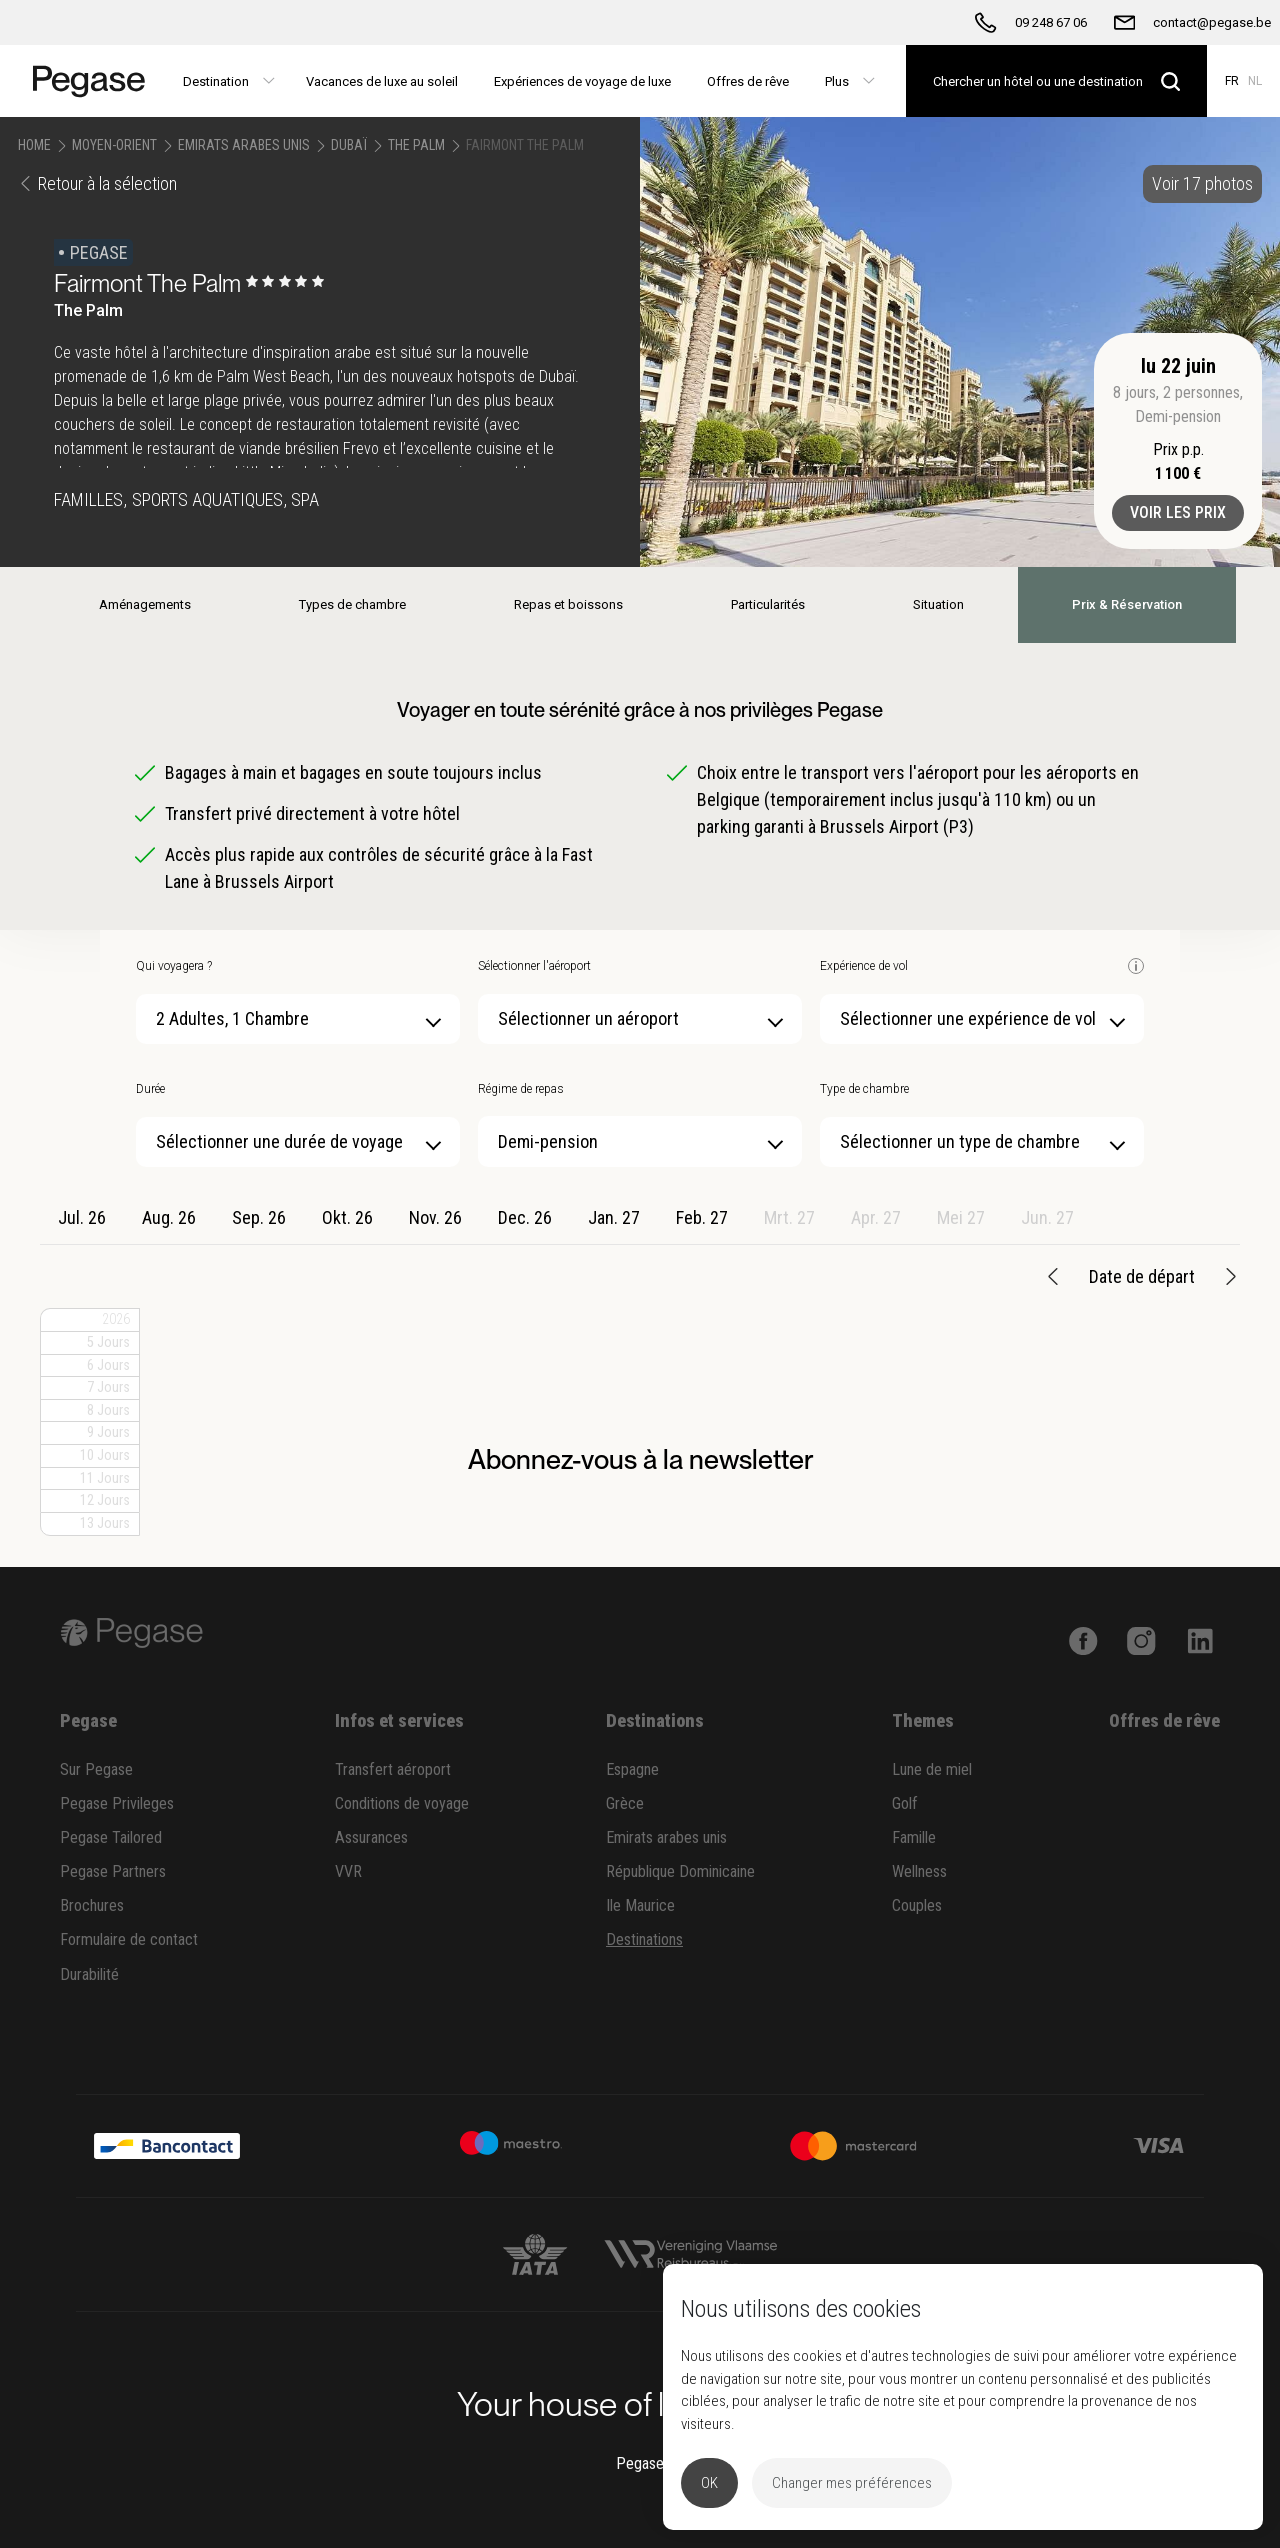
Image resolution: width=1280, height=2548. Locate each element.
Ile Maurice (640, 1905)
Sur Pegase (96, 1769)
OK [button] (709, 2483)
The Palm (416, 145)
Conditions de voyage (402, 1803)
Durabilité (89, 1974)
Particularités (768, 604)
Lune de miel (932, 1769)
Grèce (625, 1803)
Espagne (632, 1769)
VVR (348, 1871)
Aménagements (145, 604)
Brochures (92, 1905)
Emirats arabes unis (666, 1837)
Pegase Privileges (117, 1803)
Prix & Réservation (1127, 604)
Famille (914, 1837)
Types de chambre (352, 604)
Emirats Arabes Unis (244, 145)
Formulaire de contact (129, 1939)
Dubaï (349, 145)
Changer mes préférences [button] (852, 2483)
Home (34, 145)
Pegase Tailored (111, 1837)
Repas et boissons (568, 604)
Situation (938, 604)
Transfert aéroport (393, 1769)
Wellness (919, 1871)
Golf (905, 1803)
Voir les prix (1178, 512)
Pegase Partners (113, 1871)
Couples (917, 1905)
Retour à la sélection (97, 183)
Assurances (371, 1837)
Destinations (644, 1939)
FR (1232, 81)
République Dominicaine (680, 1871)
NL (1255, 81)
